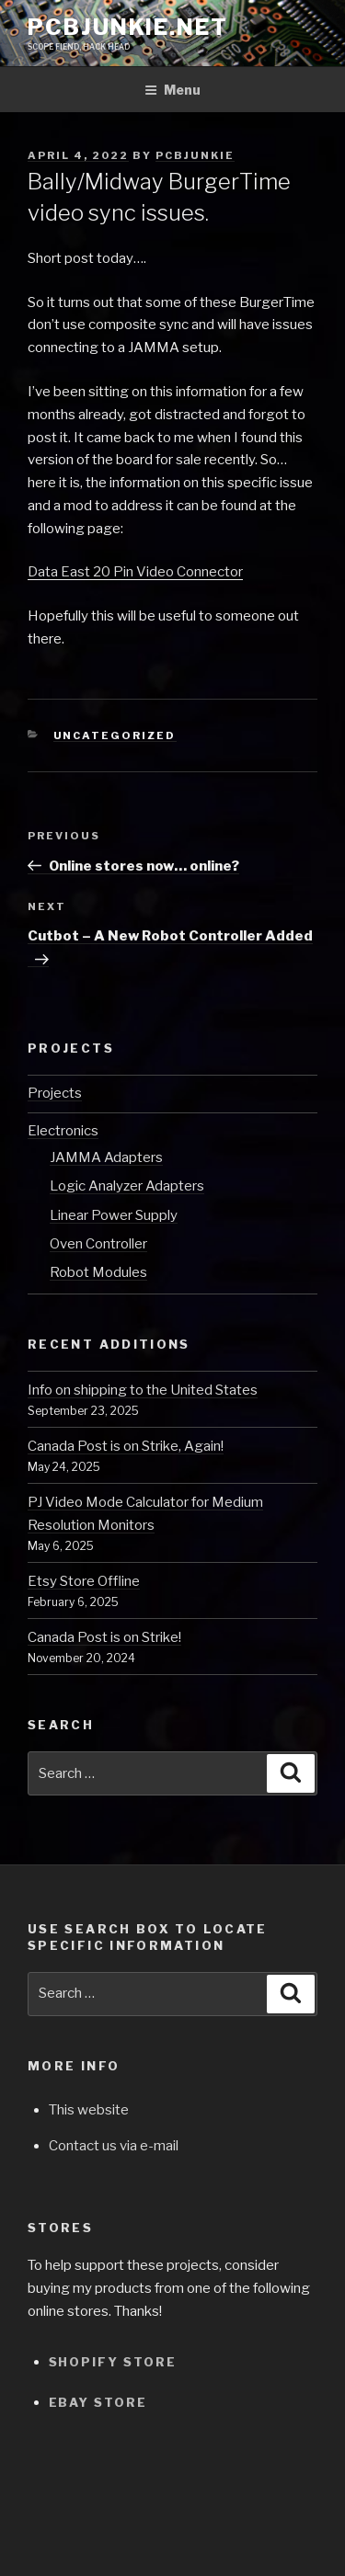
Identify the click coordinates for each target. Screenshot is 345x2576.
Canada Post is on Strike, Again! (126, 1446)
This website (89, 2110)
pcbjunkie (195, 155)
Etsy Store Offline (84, 1581)
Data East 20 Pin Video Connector (135, 572)
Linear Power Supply (114, 1215)
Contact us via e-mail (113, 2145)
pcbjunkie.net (128, 27)
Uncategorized (115, 735)
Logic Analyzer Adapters (127, 1186)
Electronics (63, 1131)
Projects (55, 1093)
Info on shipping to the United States (143, 1390)
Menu (172, 89)
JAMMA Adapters (106, 1157)
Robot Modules (98, 1272)
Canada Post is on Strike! (104, 1637)
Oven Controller (98, 1244)
